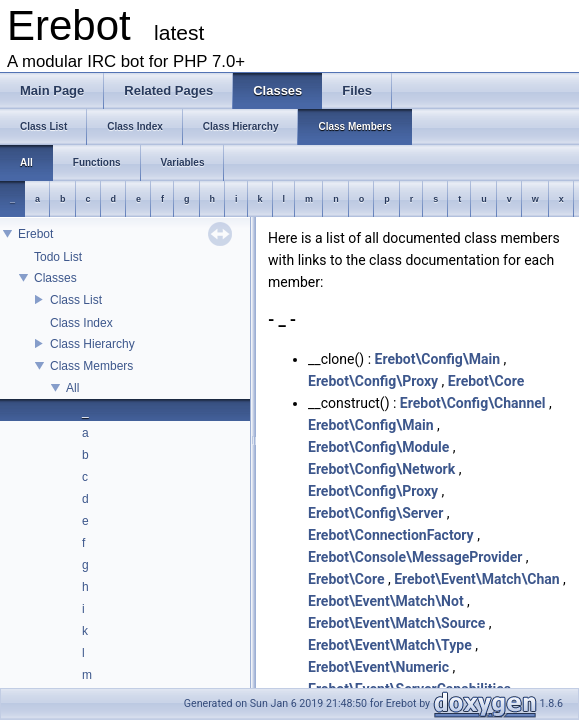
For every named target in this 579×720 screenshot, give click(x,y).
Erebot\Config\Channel (473, 403)
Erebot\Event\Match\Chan (476, 579)
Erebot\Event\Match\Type (390, 645)
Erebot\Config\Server (375, 513)
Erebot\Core (486, 381)
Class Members (91, 366)
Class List (76, 300)
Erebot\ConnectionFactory (391, 535)
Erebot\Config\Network (381, 469)
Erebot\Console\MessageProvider (415, 557)
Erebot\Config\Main (438, 359)
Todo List (58, 257)
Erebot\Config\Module (378, 447)
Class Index (81, 323)
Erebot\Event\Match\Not (386, 601)
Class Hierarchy (92, 344)
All (72, 388)
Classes (55, 278)
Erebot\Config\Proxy (373, 381)
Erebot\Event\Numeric (378, 667)
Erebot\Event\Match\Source (396, 623)
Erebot (35, 234)
